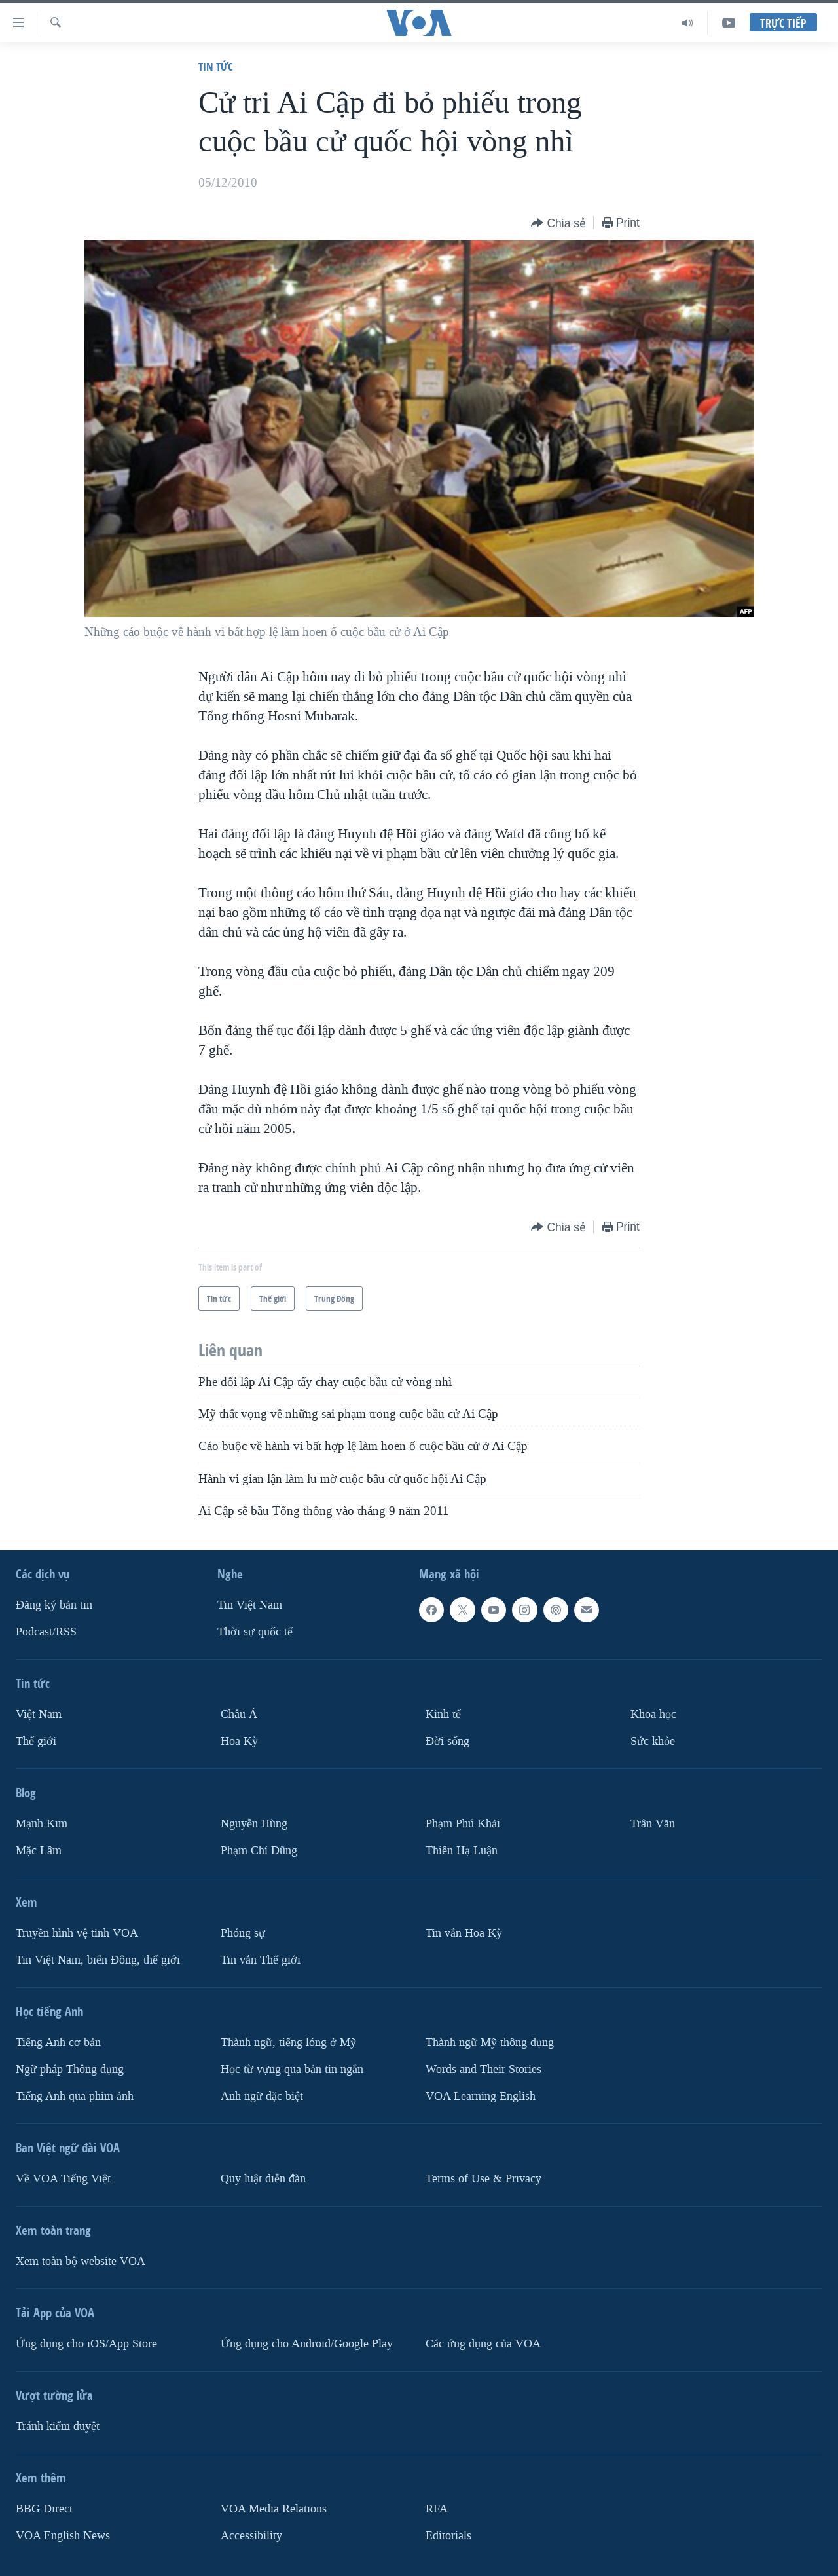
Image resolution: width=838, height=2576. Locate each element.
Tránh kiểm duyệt (58, 2426)
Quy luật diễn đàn (263, 2178)
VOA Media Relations (274, 2508)
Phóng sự (243, 1933)
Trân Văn (652, 1823)
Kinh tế (443, 1714)
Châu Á (239, 1714)
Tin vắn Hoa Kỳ (464, 1933)
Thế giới (36, 1741)
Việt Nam (39, 1714)
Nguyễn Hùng (254, 1823)
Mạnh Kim (41, 1823)
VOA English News (63, 2535)
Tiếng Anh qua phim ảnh (75, 2096)
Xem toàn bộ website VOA (80, 2261)
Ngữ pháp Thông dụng (70, 2069)
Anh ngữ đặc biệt (262, 2096)
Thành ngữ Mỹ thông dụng (490, 2042)
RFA (437, 2508)
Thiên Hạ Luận (462, 1850)
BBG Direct (44, 2508)
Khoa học (653, 1714)
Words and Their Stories (483, 2069)
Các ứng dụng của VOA (483, 2343)
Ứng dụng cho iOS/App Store (86, 2343)
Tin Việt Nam (249, 1605)
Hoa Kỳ (239, 1741)
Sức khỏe (652, 1741)
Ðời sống (447, 1741)
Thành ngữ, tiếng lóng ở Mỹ (288, 2042)
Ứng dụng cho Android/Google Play (307, 2343)
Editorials (448, 2535)
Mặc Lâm (39, 1850)
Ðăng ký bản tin (54, 1605)
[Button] (558, 223)
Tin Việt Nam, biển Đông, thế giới (98, 1960)
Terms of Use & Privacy (483, 2178)
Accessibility (251, 2535)
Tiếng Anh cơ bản (58, 2042)
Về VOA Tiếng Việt (63, 2178)
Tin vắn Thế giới (261, 1960)
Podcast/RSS (46, 1631)
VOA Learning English (481, 2096)
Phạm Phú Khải (463, 1823)
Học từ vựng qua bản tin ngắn (292, 2069)
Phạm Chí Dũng (259, 1850)
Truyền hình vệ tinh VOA (77, 1933)
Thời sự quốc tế (255, 1631)
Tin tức (215, 66)
